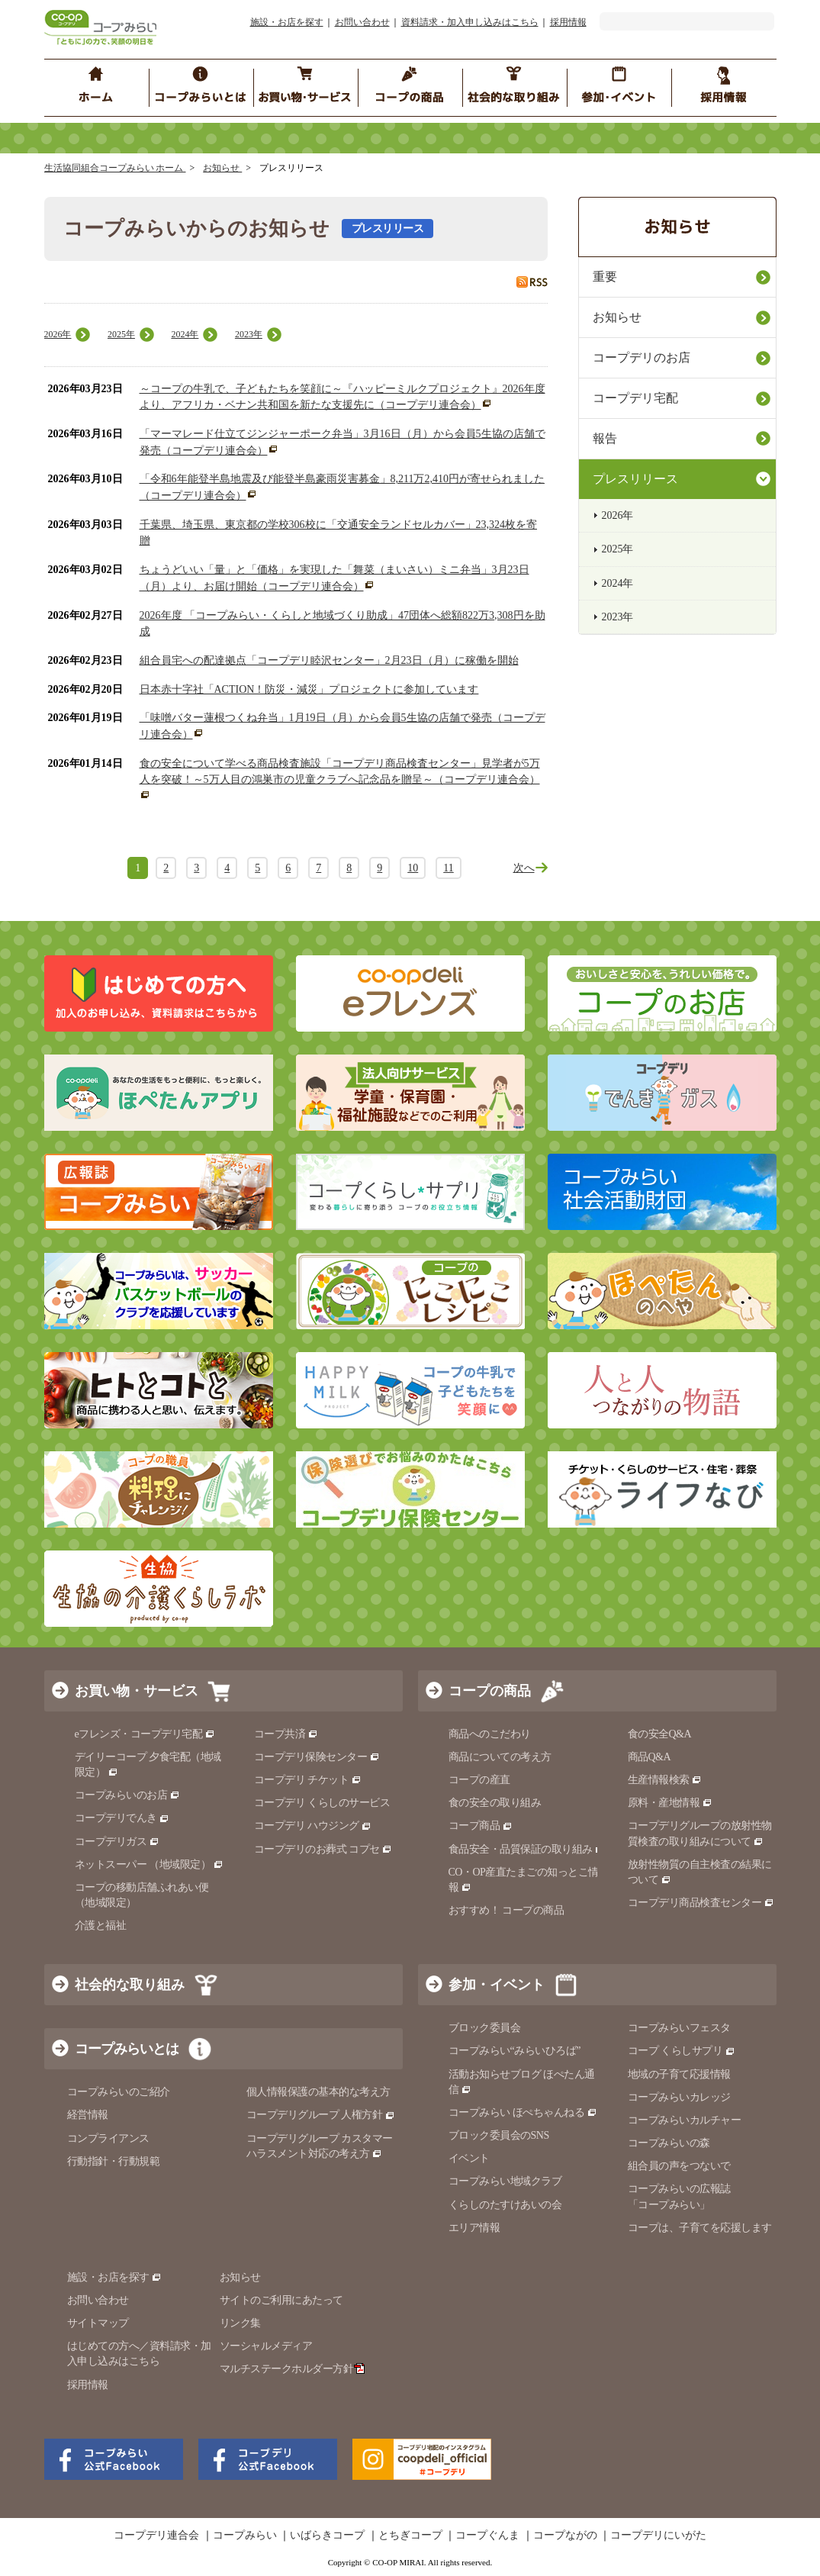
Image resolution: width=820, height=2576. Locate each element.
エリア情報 (474, 2227)
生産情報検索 (665, 1779)
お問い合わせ (362, 22)
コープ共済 (286, 1734)
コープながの (565, 2535)
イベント (469, 2158)
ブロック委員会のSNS (499, 2135)
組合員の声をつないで (679, 2166)
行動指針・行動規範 (113, 2161)
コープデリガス (117, 1841)
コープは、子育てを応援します (700, 2227)
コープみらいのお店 (127, 1795)
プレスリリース (635, 478)
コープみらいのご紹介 (118, 2092)
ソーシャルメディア (266, 2346)
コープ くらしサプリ (681, 2050)
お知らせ (222, 168)
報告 (605, 438)
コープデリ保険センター (317, 1757)
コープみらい (245, 2535)
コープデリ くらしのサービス (322, 1802)
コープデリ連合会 (156, 2535)
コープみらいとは (126, 2048)
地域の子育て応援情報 (679, 2074)
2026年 (58, 334)
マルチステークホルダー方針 (292, 2369)
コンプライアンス (108, 2138)
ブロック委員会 (485, 2027)
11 (448, 868)
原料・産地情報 (670, 1802)
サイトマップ (98, 2323)
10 (412, 868)
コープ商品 (481, 1825)
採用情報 (568, 22)
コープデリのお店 (641, 357)
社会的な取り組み (130, 1984)
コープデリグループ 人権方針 (320, 2114)
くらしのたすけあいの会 (505, 2205)
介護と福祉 (101, 1925)
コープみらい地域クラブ (505, 2181)
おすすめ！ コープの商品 (506, 1910)
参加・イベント (497, 1984)
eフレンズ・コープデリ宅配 (145, 1734)
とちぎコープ (410, 2535)
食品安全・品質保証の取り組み (527, 1849)
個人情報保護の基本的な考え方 (318, 2092)
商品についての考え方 (500, 1757)
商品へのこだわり (490, 1734)
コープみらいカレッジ (679, 2097)
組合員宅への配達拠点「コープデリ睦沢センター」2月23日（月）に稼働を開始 (329, 660)
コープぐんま (487, 2535)
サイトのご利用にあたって (281, 2300)
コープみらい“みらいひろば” (514, 2050)
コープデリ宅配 (635, 397)
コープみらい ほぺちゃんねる (523, 2112)
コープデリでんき (122, 1818)
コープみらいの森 (669, 2143)
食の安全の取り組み (495, 1802)
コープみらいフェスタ (679, 2027)
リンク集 (240, 2323)
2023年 (248, 334)
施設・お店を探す (286, 22)
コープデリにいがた (658, 2535)
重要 (605, 276)
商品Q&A (649, 1757)
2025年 (121, 334)
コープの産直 (479, 1779)
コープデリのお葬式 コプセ (323, 1849)
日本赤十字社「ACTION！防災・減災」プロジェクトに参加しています (309, 689)
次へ (524, 868)
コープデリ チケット (308, 1779)
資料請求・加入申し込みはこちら (470, 22)
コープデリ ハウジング (313, 1825)
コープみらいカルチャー (684, 2120)
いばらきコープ (327, 2535)
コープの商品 (490, 1691)
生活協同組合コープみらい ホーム (115, 168)
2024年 (184, 334)
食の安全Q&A (660, 1734)
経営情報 (87, 2114)
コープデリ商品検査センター (701, 1902)
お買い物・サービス (136, 1691)
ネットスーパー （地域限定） (149, 1864)
